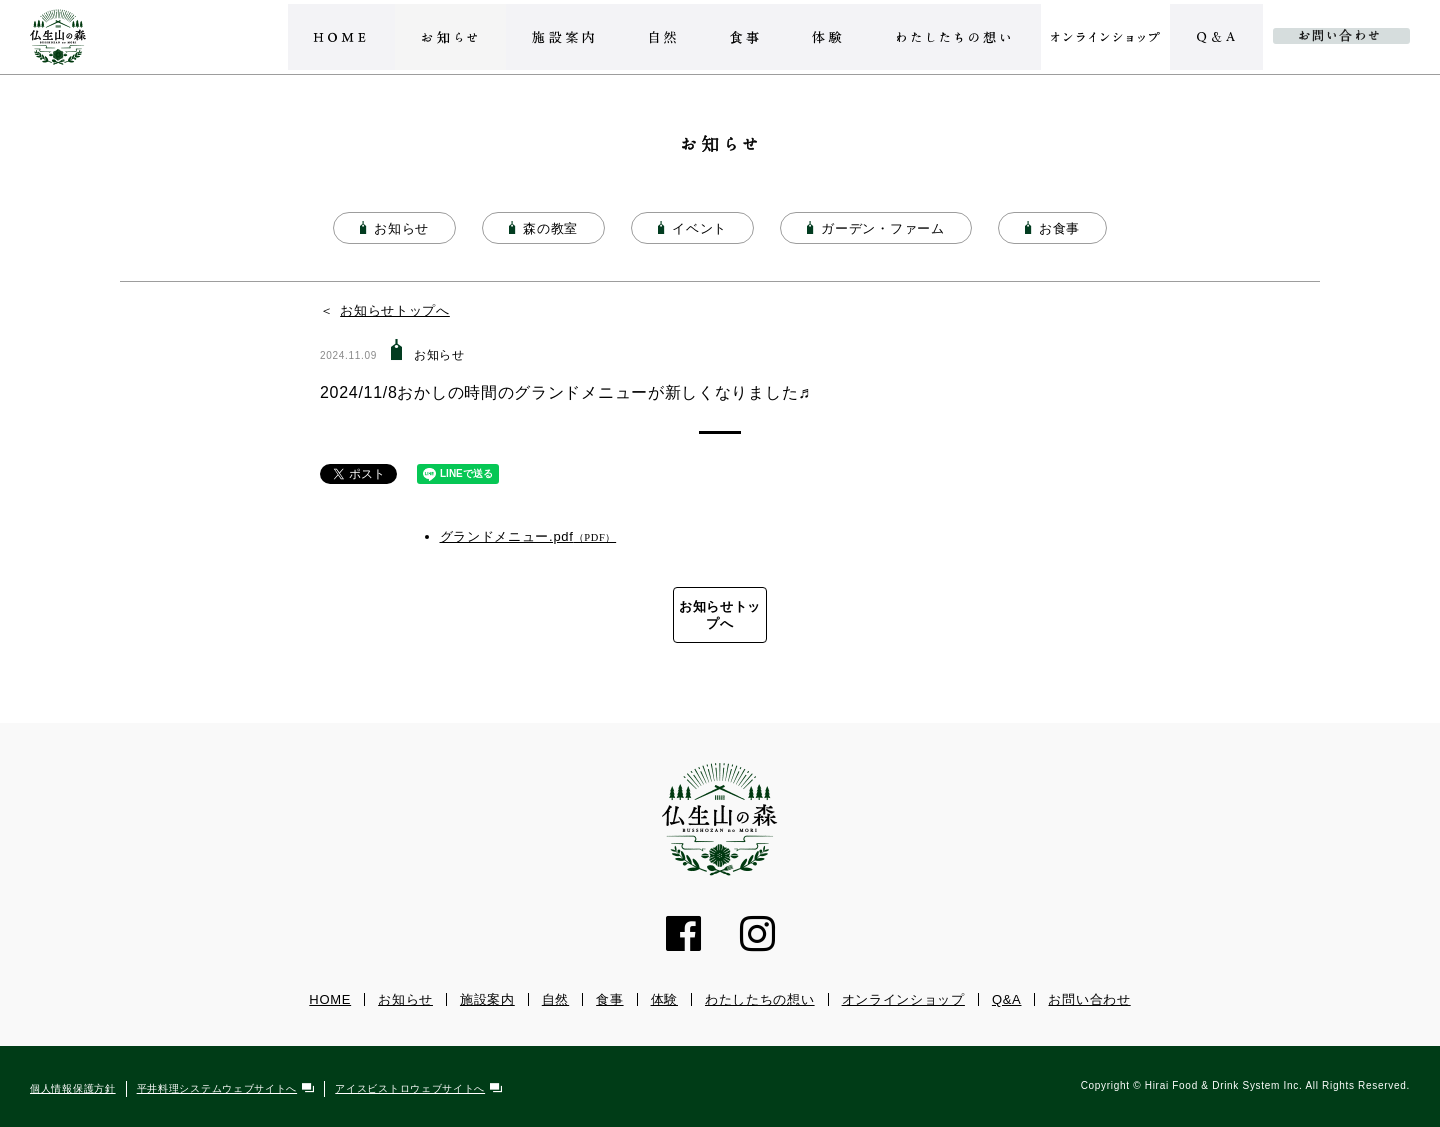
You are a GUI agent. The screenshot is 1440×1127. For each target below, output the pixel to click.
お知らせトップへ (395, 310)
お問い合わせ (1089, 1000)
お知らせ (405, 1000)
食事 (609, 1000)
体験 (664, 1000)
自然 (555, 1000)
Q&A (1007, 1000)
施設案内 (487, 1000)
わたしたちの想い (760, 1000)
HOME (330, 1000)
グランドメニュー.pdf (507, 536)
